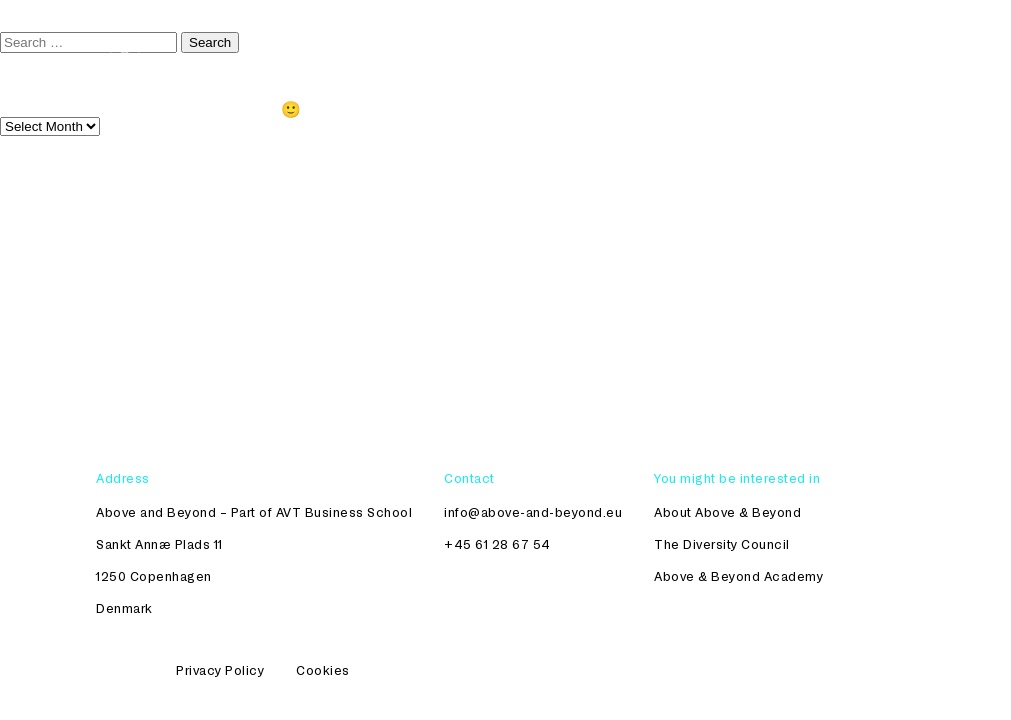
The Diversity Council (416, 41)
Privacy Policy (220, 670)
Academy (554, 41)
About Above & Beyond (727, 512)
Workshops (656, 41)
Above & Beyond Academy (738, 576)
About (872, 41)
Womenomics (773, 41)
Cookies (323, 670)
